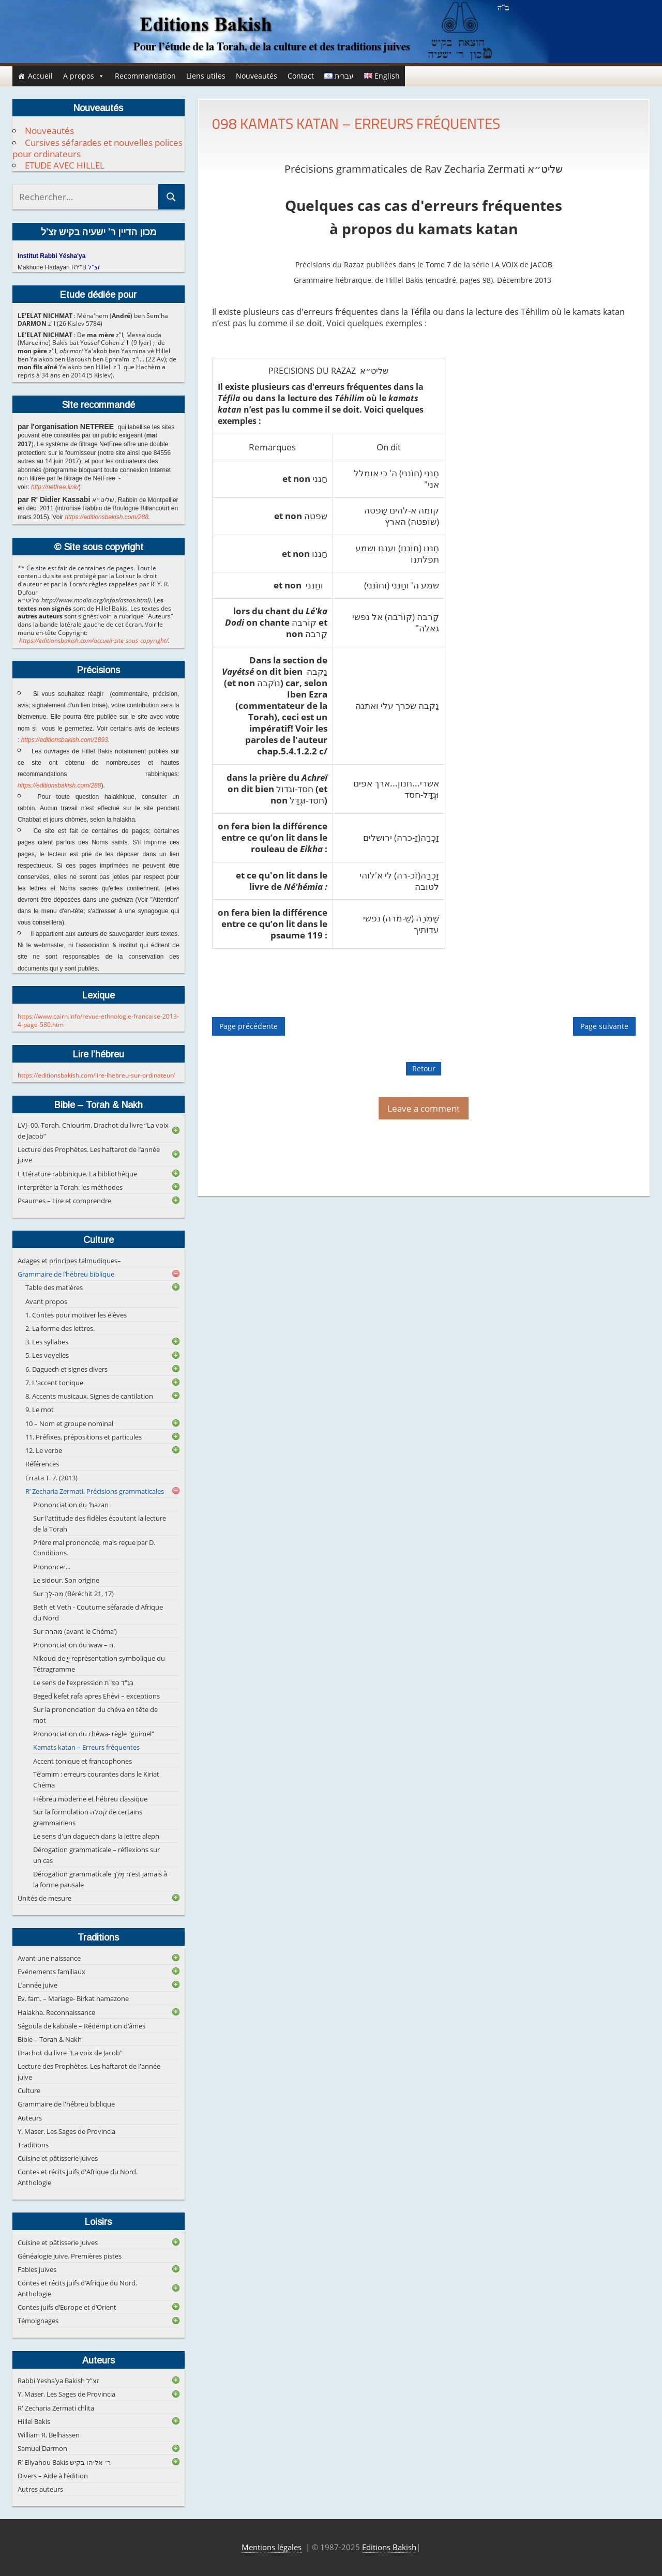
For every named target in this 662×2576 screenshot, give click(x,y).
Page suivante (604, 1027)
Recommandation (145, 76)
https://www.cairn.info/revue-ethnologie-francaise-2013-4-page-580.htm (98, 1020)
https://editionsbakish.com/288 (106, 517)
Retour (423, 1068)
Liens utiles (205, 76)
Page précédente (248, 1027)
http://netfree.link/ (55, 487)
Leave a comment (423, 1108)
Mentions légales (272, 2547)
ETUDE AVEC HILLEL (64, 165)
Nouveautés (256, 76)
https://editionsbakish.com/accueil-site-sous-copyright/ (93, 640)
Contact (301, 76)
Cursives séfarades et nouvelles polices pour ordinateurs (97, 148)
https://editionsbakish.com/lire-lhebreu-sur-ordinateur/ (96, 1075)
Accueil (40, 76)
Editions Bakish (389, 2547)
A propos (83, 76)
